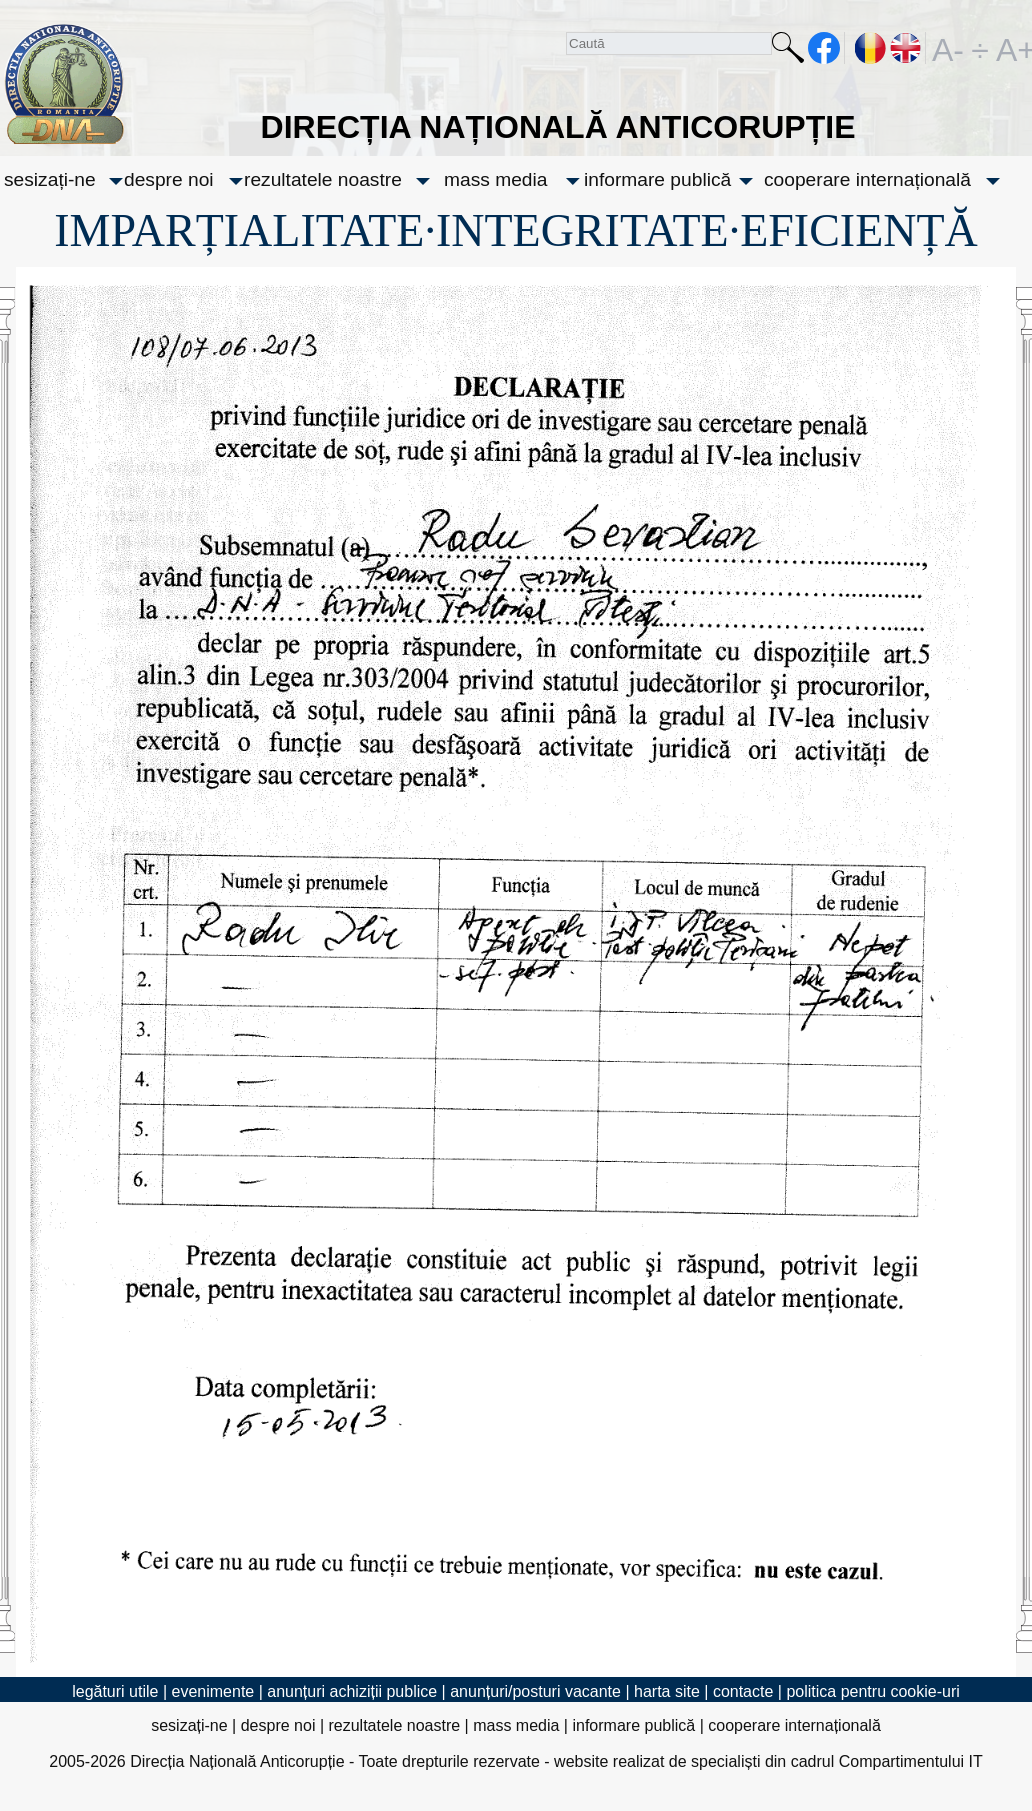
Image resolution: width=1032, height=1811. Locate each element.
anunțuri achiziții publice (352, 1691)
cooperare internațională (867, 179)
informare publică (657, 179)
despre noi (169, 179)
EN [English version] (906, 48)
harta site (667, 1691)
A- (948, 48)
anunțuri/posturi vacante (535, 1691)
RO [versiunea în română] (871, 48)
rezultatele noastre (323, 179)
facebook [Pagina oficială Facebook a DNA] (824, 48)
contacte (743, 1691)
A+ (1012, 48)
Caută (788, 51)
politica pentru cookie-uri (872, 1691)
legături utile (115, 1691)
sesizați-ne (50, 179)
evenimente (213, 1691)
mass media (495, 179)
